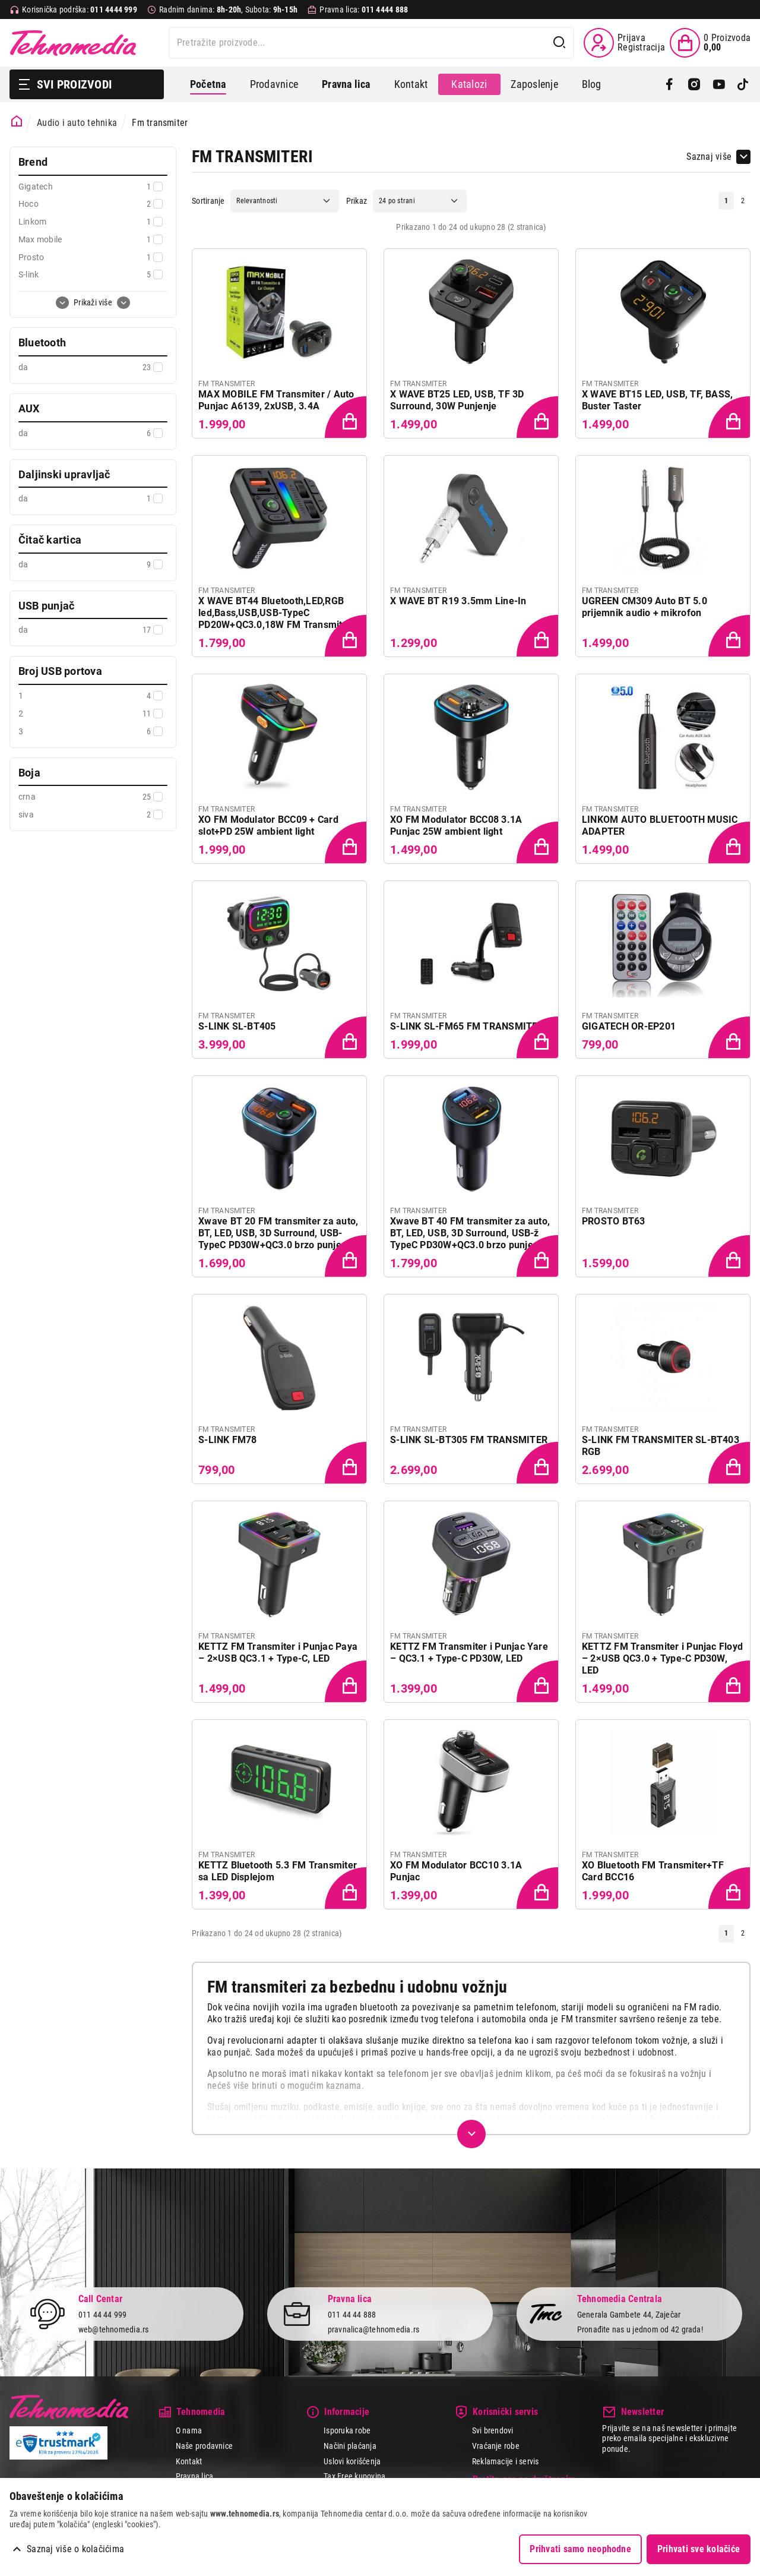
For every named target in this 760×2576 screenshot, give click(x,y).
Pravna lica (195, 2476)
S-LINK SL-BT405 (237, 1026)
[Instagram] (693, 84)
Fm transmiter (160, 122)
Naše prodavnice (204, 2446)
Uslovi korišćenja (352, 2461)
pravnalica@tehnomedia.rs (374, 2329)
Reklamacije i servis (505, 2461)
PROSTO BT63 (613, 1221)
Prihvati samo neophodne (580, 2549)
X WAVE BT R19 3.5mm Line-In (458, 601)
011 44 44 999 (102, 2314)
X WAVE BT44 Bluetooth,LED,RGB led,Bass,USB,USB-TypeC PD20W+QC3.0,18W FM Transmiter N (275, 613)
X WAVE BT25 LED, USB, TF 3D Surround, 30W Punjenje (457, 400)
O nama (189, 2430)
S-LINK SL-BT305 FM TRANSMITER (468, 1439)
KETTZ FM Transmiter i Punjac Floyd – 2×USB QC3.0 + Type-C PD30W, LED (662, 1658)
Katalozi (469, 84)
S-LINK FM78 (227, 1439)
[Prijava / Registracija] (624, 43)
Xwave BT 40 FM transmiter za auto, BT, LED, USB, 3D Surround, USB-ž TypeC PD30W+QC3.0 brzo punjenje (470, 1233)
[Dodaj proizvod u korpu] (346, 418)
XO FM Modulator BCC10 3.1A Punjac (456, 1871)
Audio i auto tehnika (77, 122)
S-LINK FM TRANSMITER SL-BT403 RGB (660, 1445)
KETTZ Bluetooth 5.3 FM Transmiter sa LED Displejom (277, 1871)
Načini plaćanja (350, 2446)
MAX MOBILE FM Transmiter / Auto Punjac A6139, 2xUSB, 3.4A (276, 400)
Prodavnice (274, 84)
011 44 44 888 (352, 2314)
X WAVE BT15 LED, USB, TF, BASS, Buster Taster (657, 400)
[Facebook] (669, 84)
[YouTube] (718, 84)
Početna (208, 84)
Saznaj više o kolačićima (75, 2549)
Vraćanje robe (496, 2446)
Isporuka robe (347, 2430)
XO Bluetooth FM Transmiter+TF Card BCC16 (653, 1871)
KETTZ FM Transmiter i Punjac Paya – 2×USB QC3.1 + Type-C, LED (277, 1652)
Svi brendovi (493, 2430)
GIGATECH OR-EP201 (629, 1026)
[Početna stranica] (17, 121)
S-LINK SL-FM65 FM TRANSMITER (467, 1026)
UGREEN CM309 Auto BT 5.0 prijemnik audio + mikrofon (644, 606)
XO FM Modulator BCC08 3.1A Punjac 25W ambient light (456, 825)
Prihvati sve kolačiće (698, 2549)
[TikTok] (743, 84)
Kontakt (411, 84)
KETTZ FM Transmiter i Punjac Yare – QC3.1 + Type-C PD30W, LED (469, 1652)
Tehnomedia (73, 43)
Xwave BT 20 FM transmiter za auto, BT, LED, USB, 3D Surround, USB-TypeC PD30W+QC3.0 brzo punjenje (278, 1233)
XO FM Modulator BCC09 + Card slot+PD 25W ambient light (268, 825)
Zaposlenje (534, 84)
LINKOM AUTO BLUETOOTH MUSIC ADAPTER (659, 825)
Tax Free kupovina (354, 2476)
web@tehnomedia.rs (113, 2329)
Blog (591, 84)
